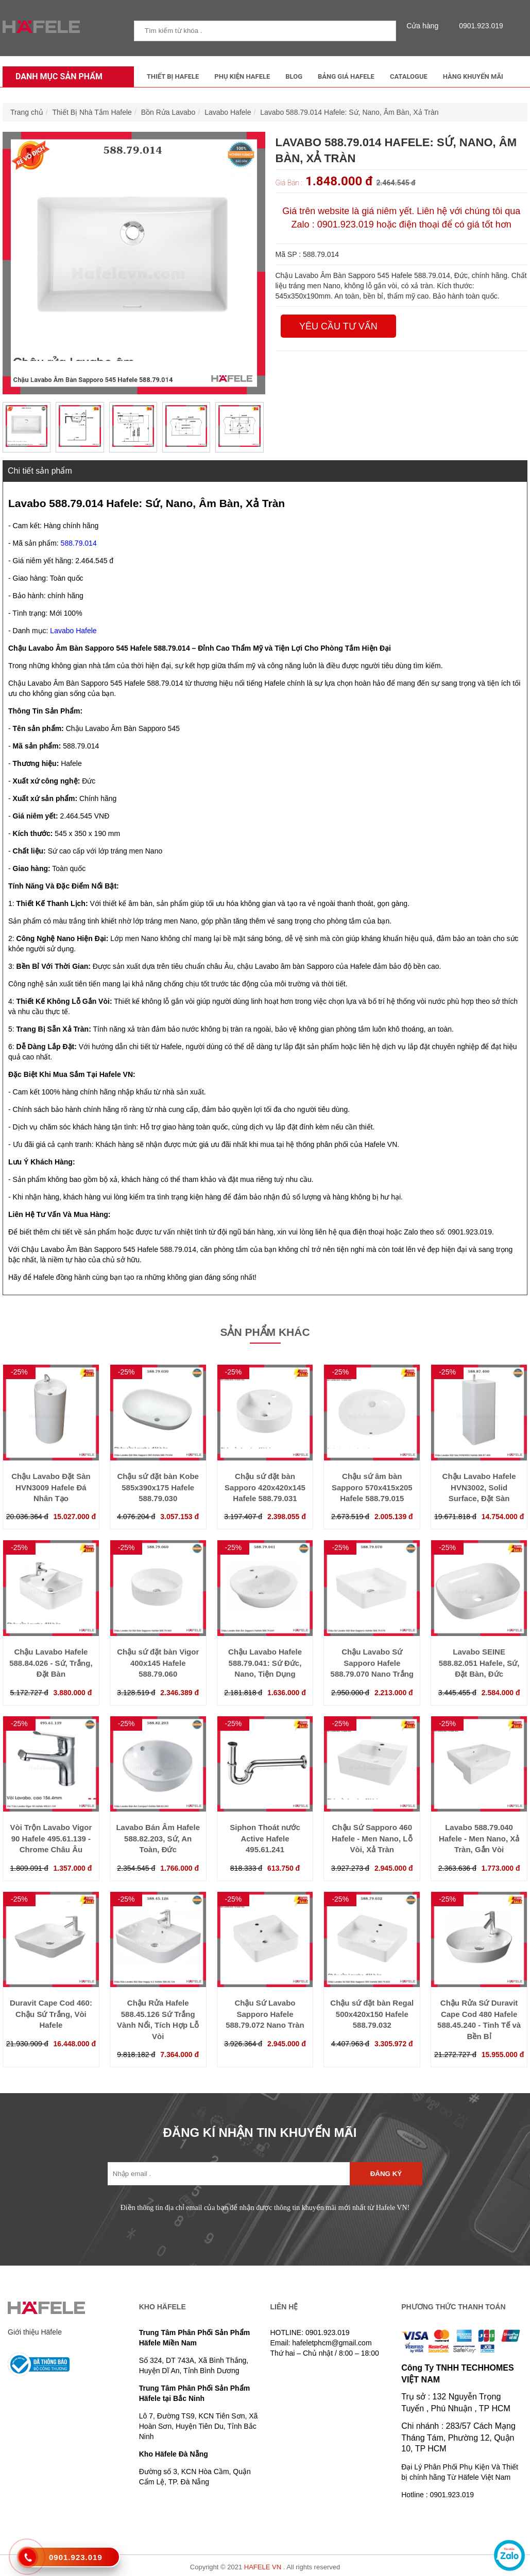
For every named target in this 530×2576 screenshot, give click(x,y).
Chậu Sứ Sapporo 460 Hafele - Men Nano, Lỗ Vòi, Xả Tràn (372, 1838)
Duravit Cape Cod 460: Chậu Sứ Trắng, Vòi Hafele (51, 2013)
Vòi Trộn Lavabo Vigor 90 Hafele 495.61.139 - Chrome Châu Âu (51, 1838)
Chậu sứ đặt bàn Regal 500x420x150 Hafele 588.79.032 (372, 2013)
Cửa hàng (424, 26)
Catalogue (409, 76)
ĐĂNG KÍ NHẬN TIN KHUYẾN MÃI (260, 2132)
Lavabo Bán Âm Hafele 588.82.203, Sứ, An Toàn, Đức (158, 1838)
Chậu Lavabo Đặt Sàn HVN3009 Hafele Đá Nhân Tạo (51, 1487)
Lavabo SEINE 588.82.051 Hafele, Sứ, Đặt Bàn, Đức (479, 1662)
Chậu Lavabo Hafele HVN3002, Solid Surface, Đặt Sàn (479, 1487)
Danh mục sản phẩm (56, 76)
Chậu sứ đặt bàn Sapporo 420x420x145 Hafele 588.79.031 (265, 1487)
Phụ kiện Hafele (242, 76)
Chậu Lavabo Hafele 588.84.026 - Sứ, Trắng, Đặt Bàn (50, 1662)
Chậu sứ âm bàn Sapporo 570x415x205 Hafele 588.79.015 (372, 1487)
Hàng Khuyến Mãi (473, 76)
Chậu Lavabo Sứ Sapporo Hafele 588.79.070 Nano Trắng (372, 1662)
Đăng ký (386, 2174)
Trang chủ (26, 112)
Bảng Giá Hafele (346, 76)
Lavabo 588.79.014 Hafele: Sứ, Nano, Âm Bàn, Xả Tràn (349, 112)
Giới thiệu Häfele (35, 2332)
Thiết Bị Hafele (173, 76)
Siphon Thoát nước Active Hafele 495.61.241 (265, 1838)
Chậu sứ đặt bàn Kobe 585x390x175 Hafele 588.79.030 (158, 1487)
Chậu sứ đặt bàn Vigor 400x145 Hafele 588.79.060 (158, 1662)
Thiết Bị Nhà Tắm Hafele (92, 112)
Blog (293, 76)
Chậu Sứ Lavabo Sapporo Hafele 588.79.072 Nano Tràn (265, 2013)
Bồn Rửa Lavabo (168, 112)
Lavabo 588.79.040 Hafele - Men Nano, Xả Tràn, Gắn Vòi (479, 1838)
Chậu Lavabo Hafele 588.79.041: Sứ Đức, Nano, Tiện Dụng (265, 1662)
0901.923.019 (478, 26)
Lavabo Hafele (227, 112)
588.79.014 (79, 543)
